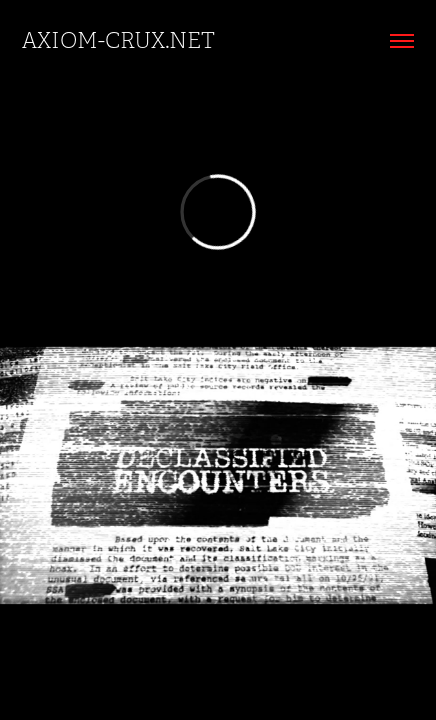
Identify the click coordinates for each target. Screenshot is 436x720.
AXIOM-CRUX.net (118, 40)
